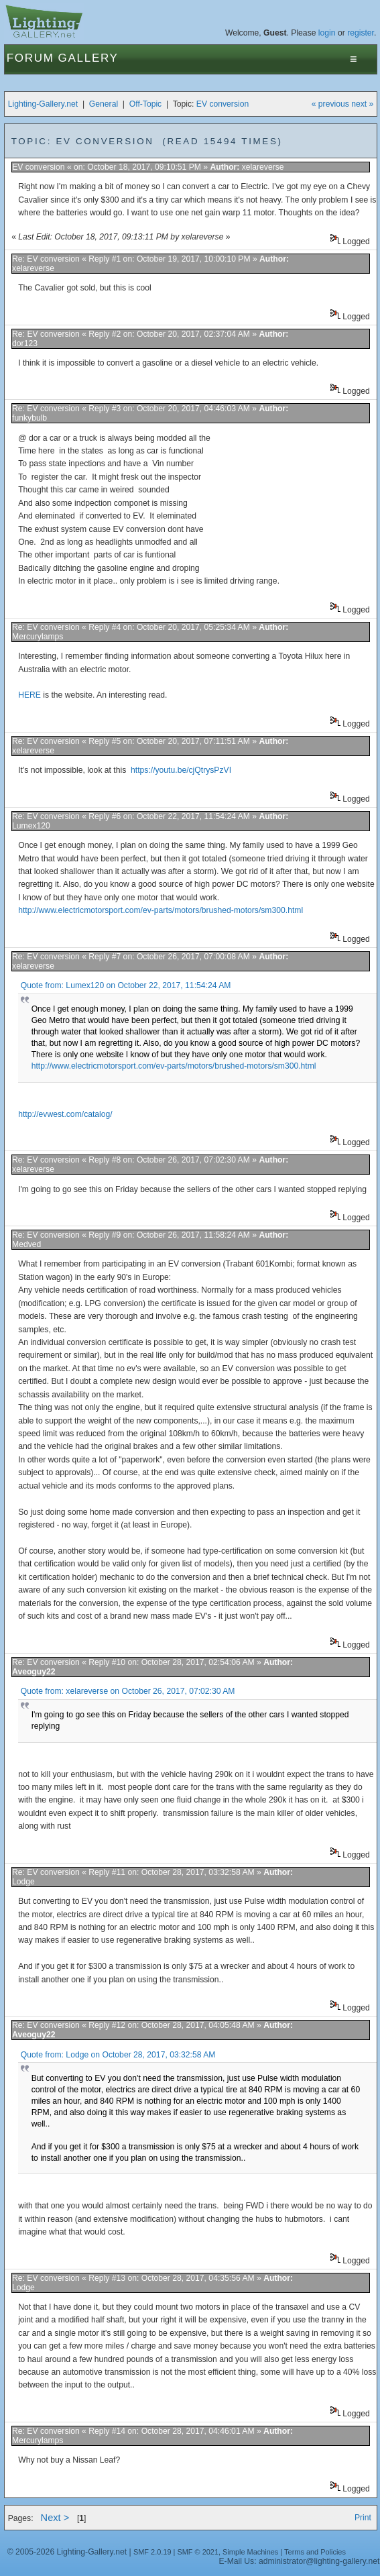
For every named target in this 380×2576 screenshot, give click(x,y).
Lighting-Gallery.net (43, 104)
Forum (30, 58)
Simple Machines (250, 2552)
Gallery (88, 58)
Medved (26, 1244)
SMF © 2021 (197, 2552)
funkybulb (29, 418)
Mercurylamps (37, 636)
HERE (29, 695)
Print (363, 2517)
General (103, 104)
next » (362, 104)
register (360, 33)
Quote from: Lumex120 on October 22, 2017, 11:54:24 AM (126, 985)
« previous (330, 104)
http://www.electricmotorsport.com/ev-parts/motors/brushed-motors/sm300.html (160, 910)
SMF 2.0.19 (152, 2552)
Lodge (23, 1881)
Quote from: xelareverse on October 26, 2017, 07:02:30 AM (128, 1691)
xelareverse (263, 167)
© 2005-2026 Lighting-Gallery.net (67, 2552)
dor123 (25, 343)
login (327, 33)
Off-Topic (145, 104)
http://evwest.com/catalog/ (65, 1114)
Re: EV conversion (46, 259)
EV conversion (222, 104)
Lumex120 (31, 825)
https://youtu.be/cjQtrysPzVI (181, 770)
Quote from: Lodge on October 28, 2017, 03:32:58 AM (118, 2054)
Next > (55, 2517)
